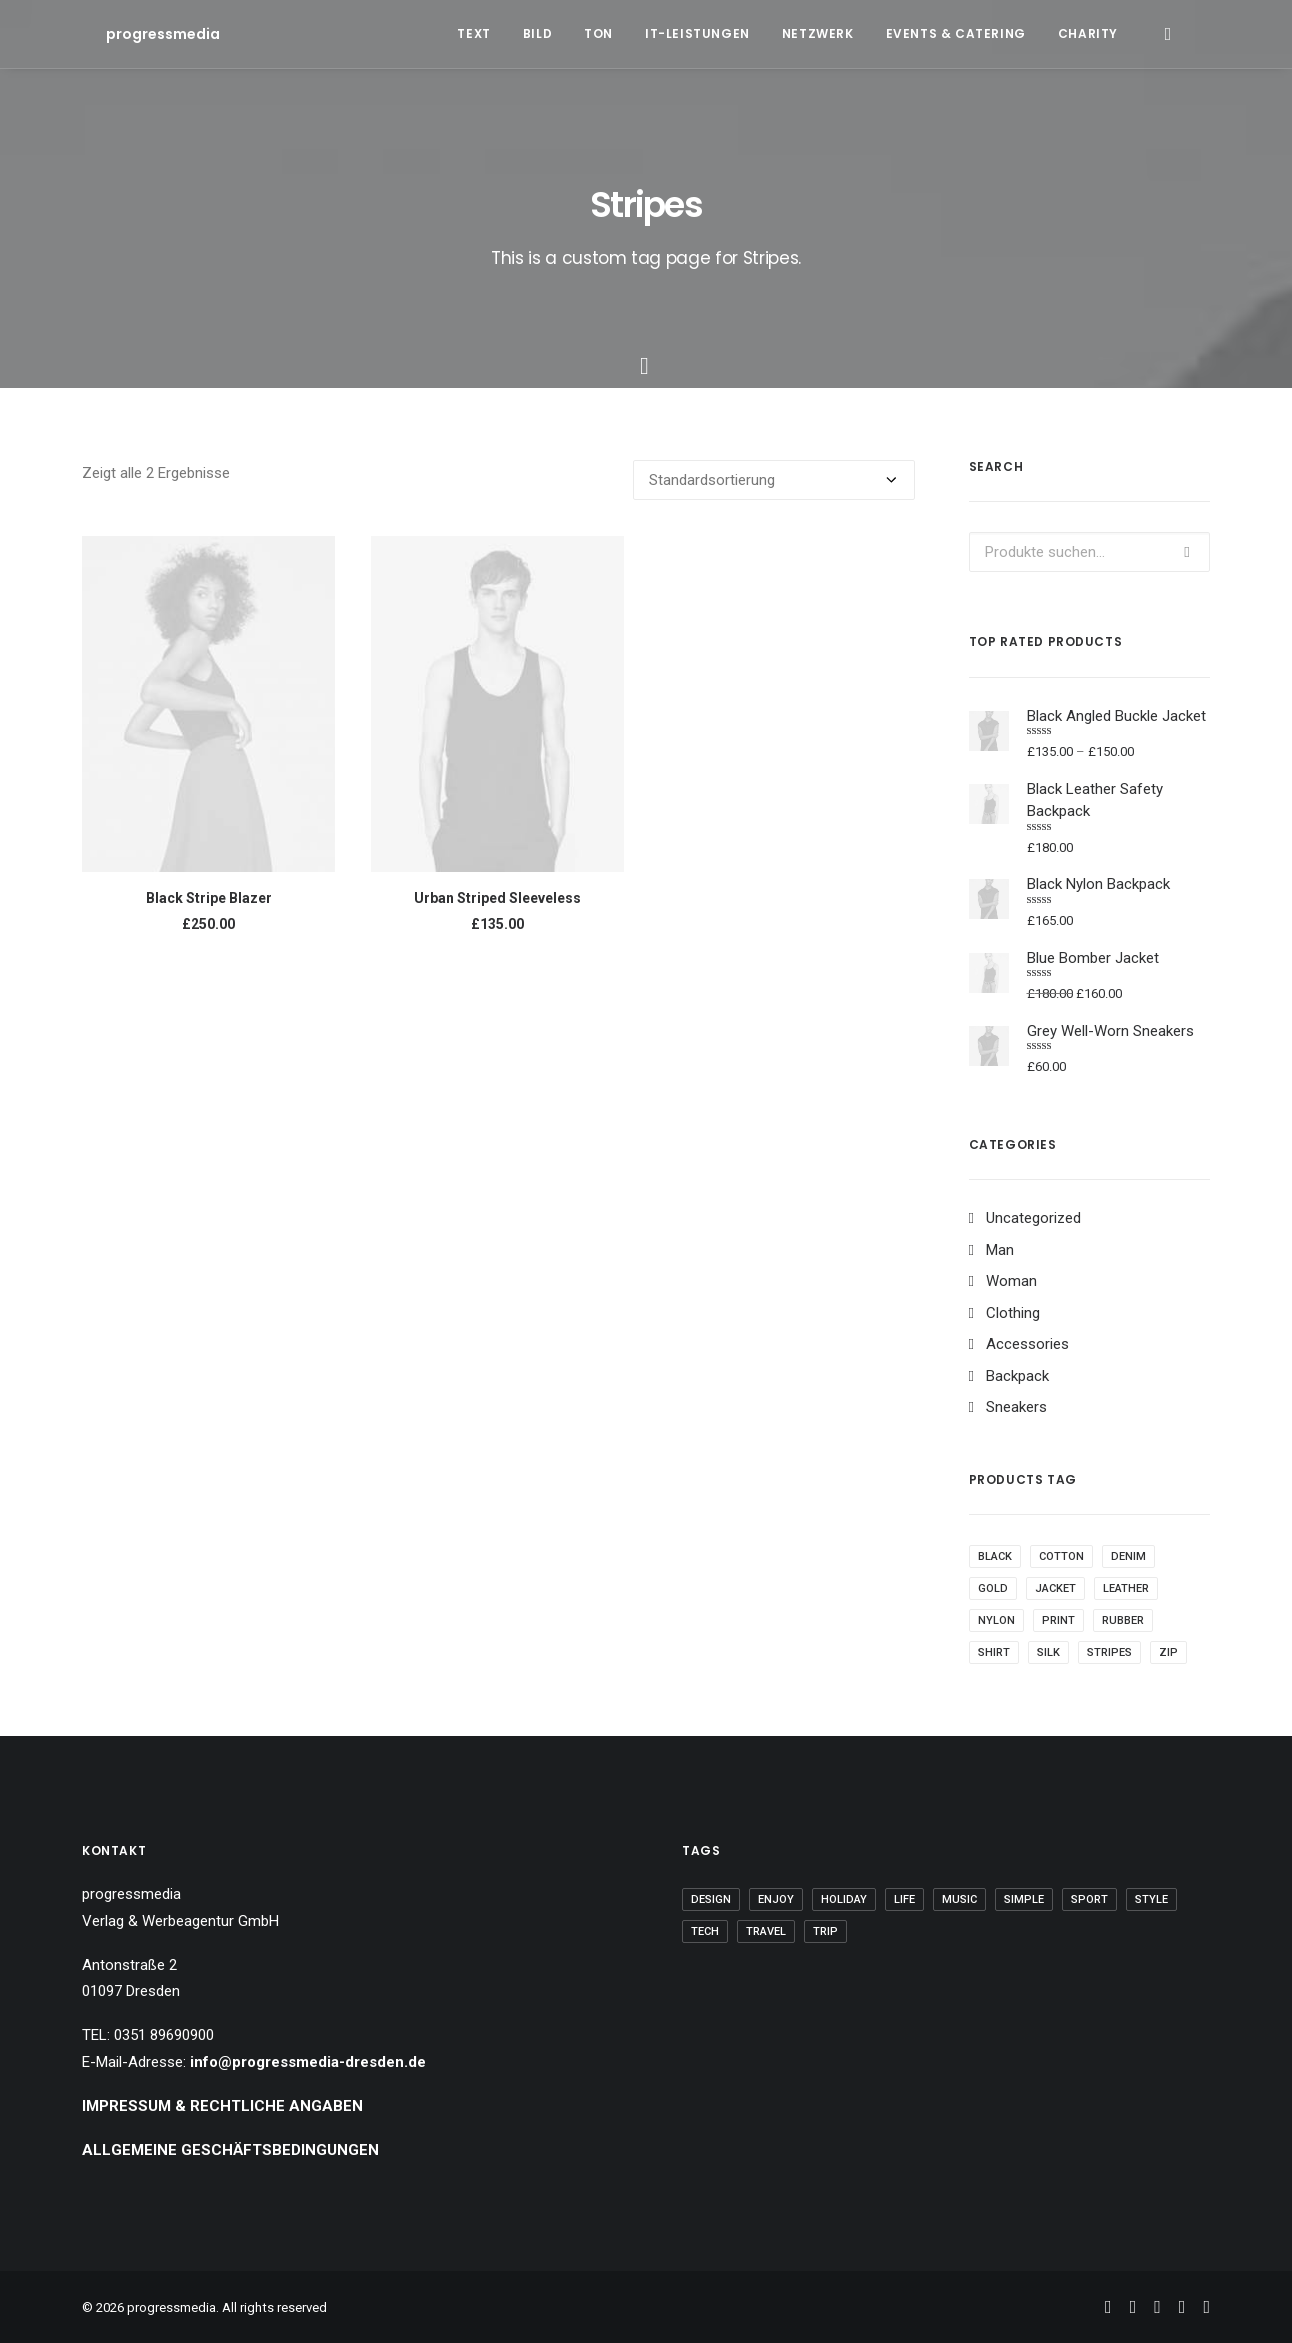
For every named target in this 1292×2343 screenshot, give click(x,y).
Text (473, 33)
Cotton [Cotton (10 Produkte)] (1061, 1556)
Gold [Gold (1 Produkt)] (993, 1588)
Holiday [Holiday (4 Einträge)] (844, 1899)
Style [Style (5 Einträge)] (1151, 1899)
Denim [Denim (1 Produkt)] (1128, 1556)
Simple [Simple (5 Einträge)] (1024, 1899)
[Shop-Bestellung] (774, 480)
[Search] (1167, 34)
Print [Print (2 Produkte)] (1058, 1620)
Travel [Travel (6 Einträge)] (766, 1931)
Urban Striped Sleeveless (497, 898)
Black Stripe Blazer (209, 898)
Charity (1088, 33)
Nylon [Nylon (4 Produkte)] (996, 1620)
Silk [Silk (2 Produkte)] (1048, 1652)
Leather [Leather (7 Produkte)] (1126, 1588)
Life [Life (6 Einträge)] (904, 1899)
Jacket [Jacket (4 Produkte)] (1055, 1588)
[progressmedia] (139, 34)
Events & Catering (956, 33)
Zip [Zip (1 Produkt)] (1168, 1652)
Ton (598, 33)
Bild (537, 33)
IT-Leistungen (697, 33)
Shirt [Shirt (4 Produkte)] (994, 1652)
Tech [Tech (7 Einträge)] (705, 1931)
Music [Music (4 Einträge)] (959, 1899)
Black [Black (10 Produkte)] (995, 1556)
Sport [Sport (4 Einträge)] (1089, 1899)
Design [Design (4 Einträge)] (711, 1899)
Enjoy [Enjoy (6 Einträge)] (776, 1899)
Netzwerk (818, 33)
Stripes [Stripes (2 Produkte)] (1109, 1652)
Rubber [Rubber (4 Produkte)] (1123, 1620)
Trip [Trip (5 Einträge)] (825, 1931)
